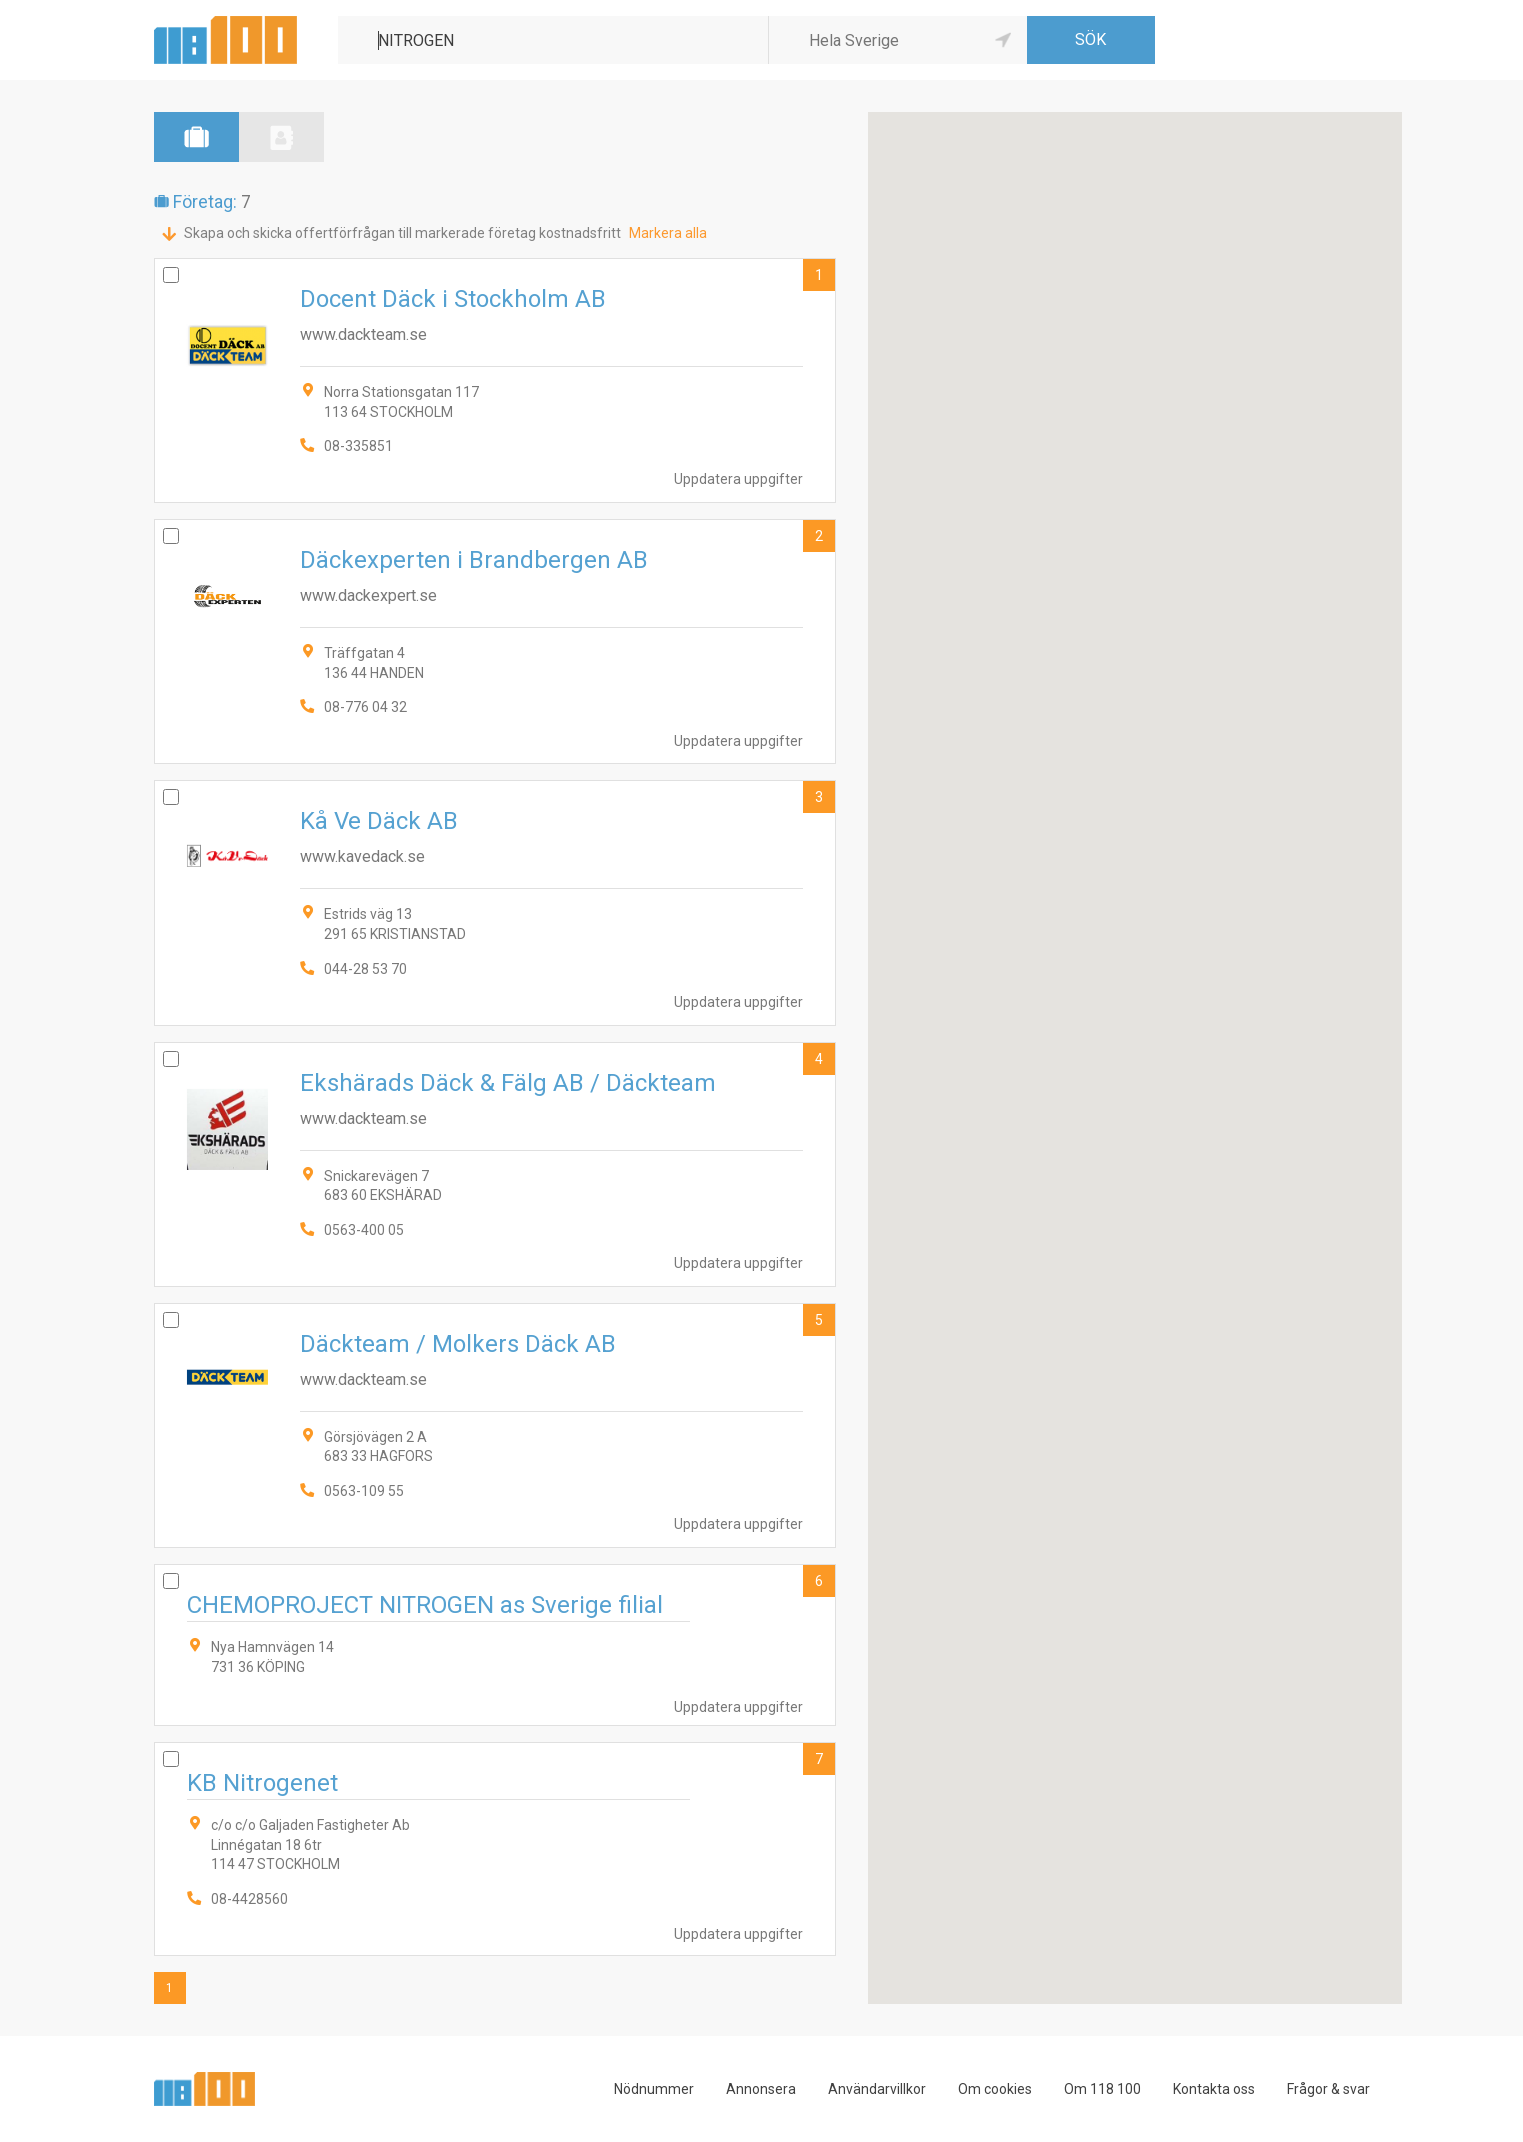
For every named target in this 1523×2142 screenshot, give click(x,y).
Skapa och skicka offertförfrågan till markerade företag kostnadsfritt (402, 233)
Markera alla (668, 233)
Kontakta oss (1214, 2089)
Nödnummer (654, 2089)
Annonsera (761, 2089)
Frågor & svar (1328, 2089)
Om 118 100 (1102, 2089)
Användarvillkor (877, 2089)
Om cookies (995, 2089)
